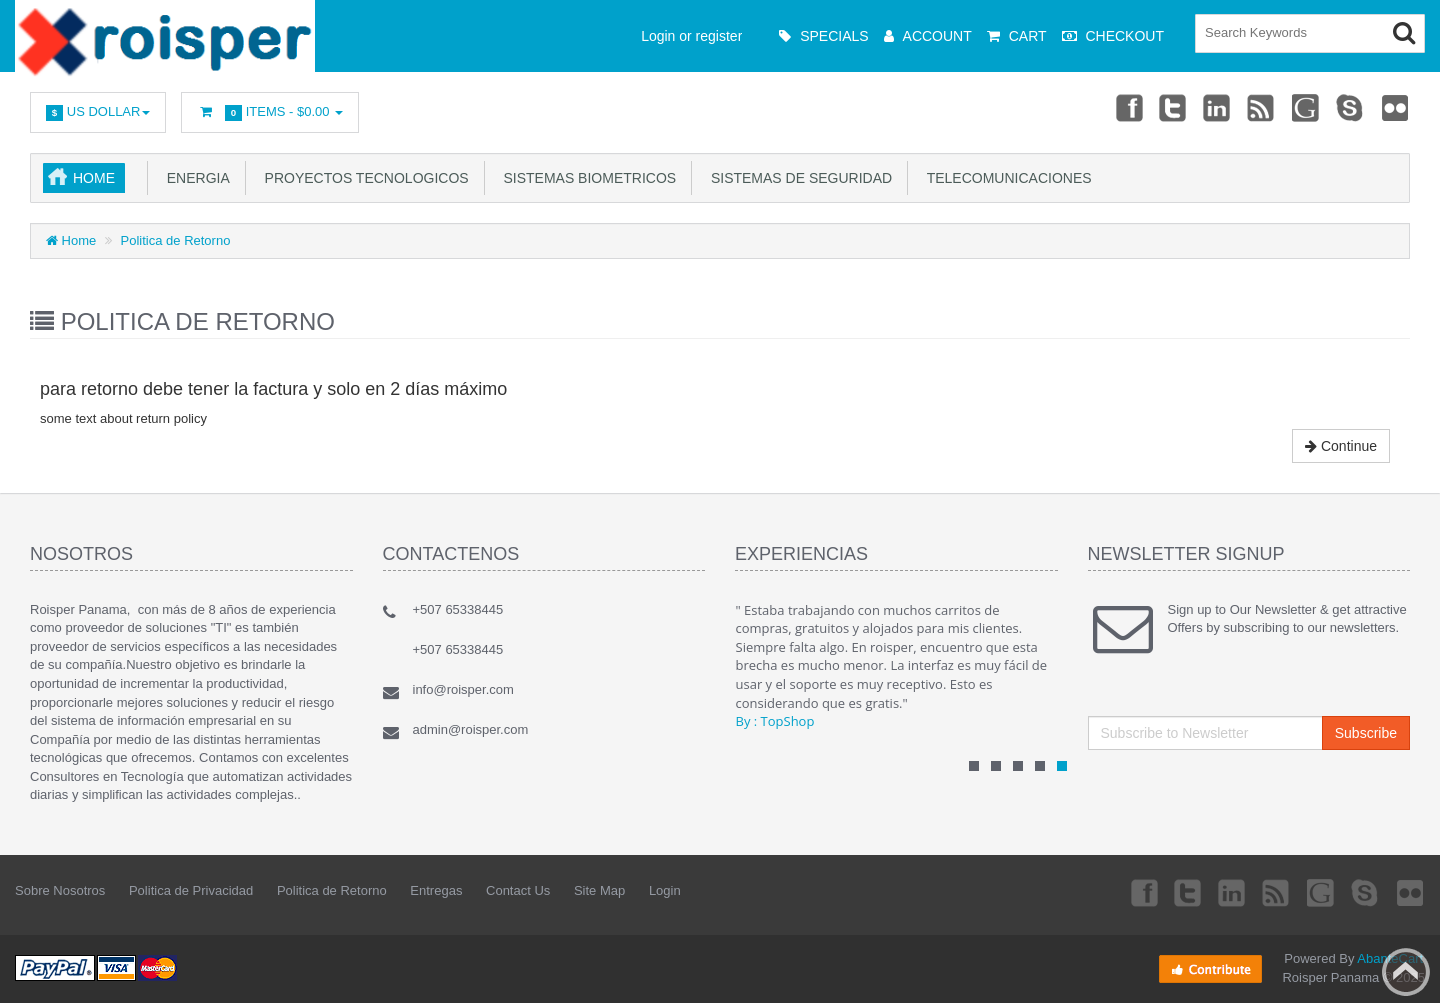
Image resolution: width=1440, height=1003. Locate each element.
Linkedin (1218, 107)
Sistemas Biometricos (586, 178)
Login (665, 890)
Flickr (1396, 107)
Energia (194, 178)
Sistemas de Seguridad (797, 178)
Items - (270, 112)
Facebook (1128, 107)
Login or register (691, 36)
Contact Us (518, 890)
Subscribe (1366, 733)
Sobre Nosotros (60, 890)
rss (1262, 107)
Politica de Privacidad (191, 890)
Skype (1351, 107)
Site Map (599, 890)
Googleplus (1307, 107)
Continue (1341, 446)
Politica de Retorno (176, 240)
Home (94, 178)
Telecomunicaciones (1005, 178)
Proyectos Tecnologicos (363, 178)
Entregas (436, 890)
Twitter (1173, 107)
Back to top (1406, 972)
